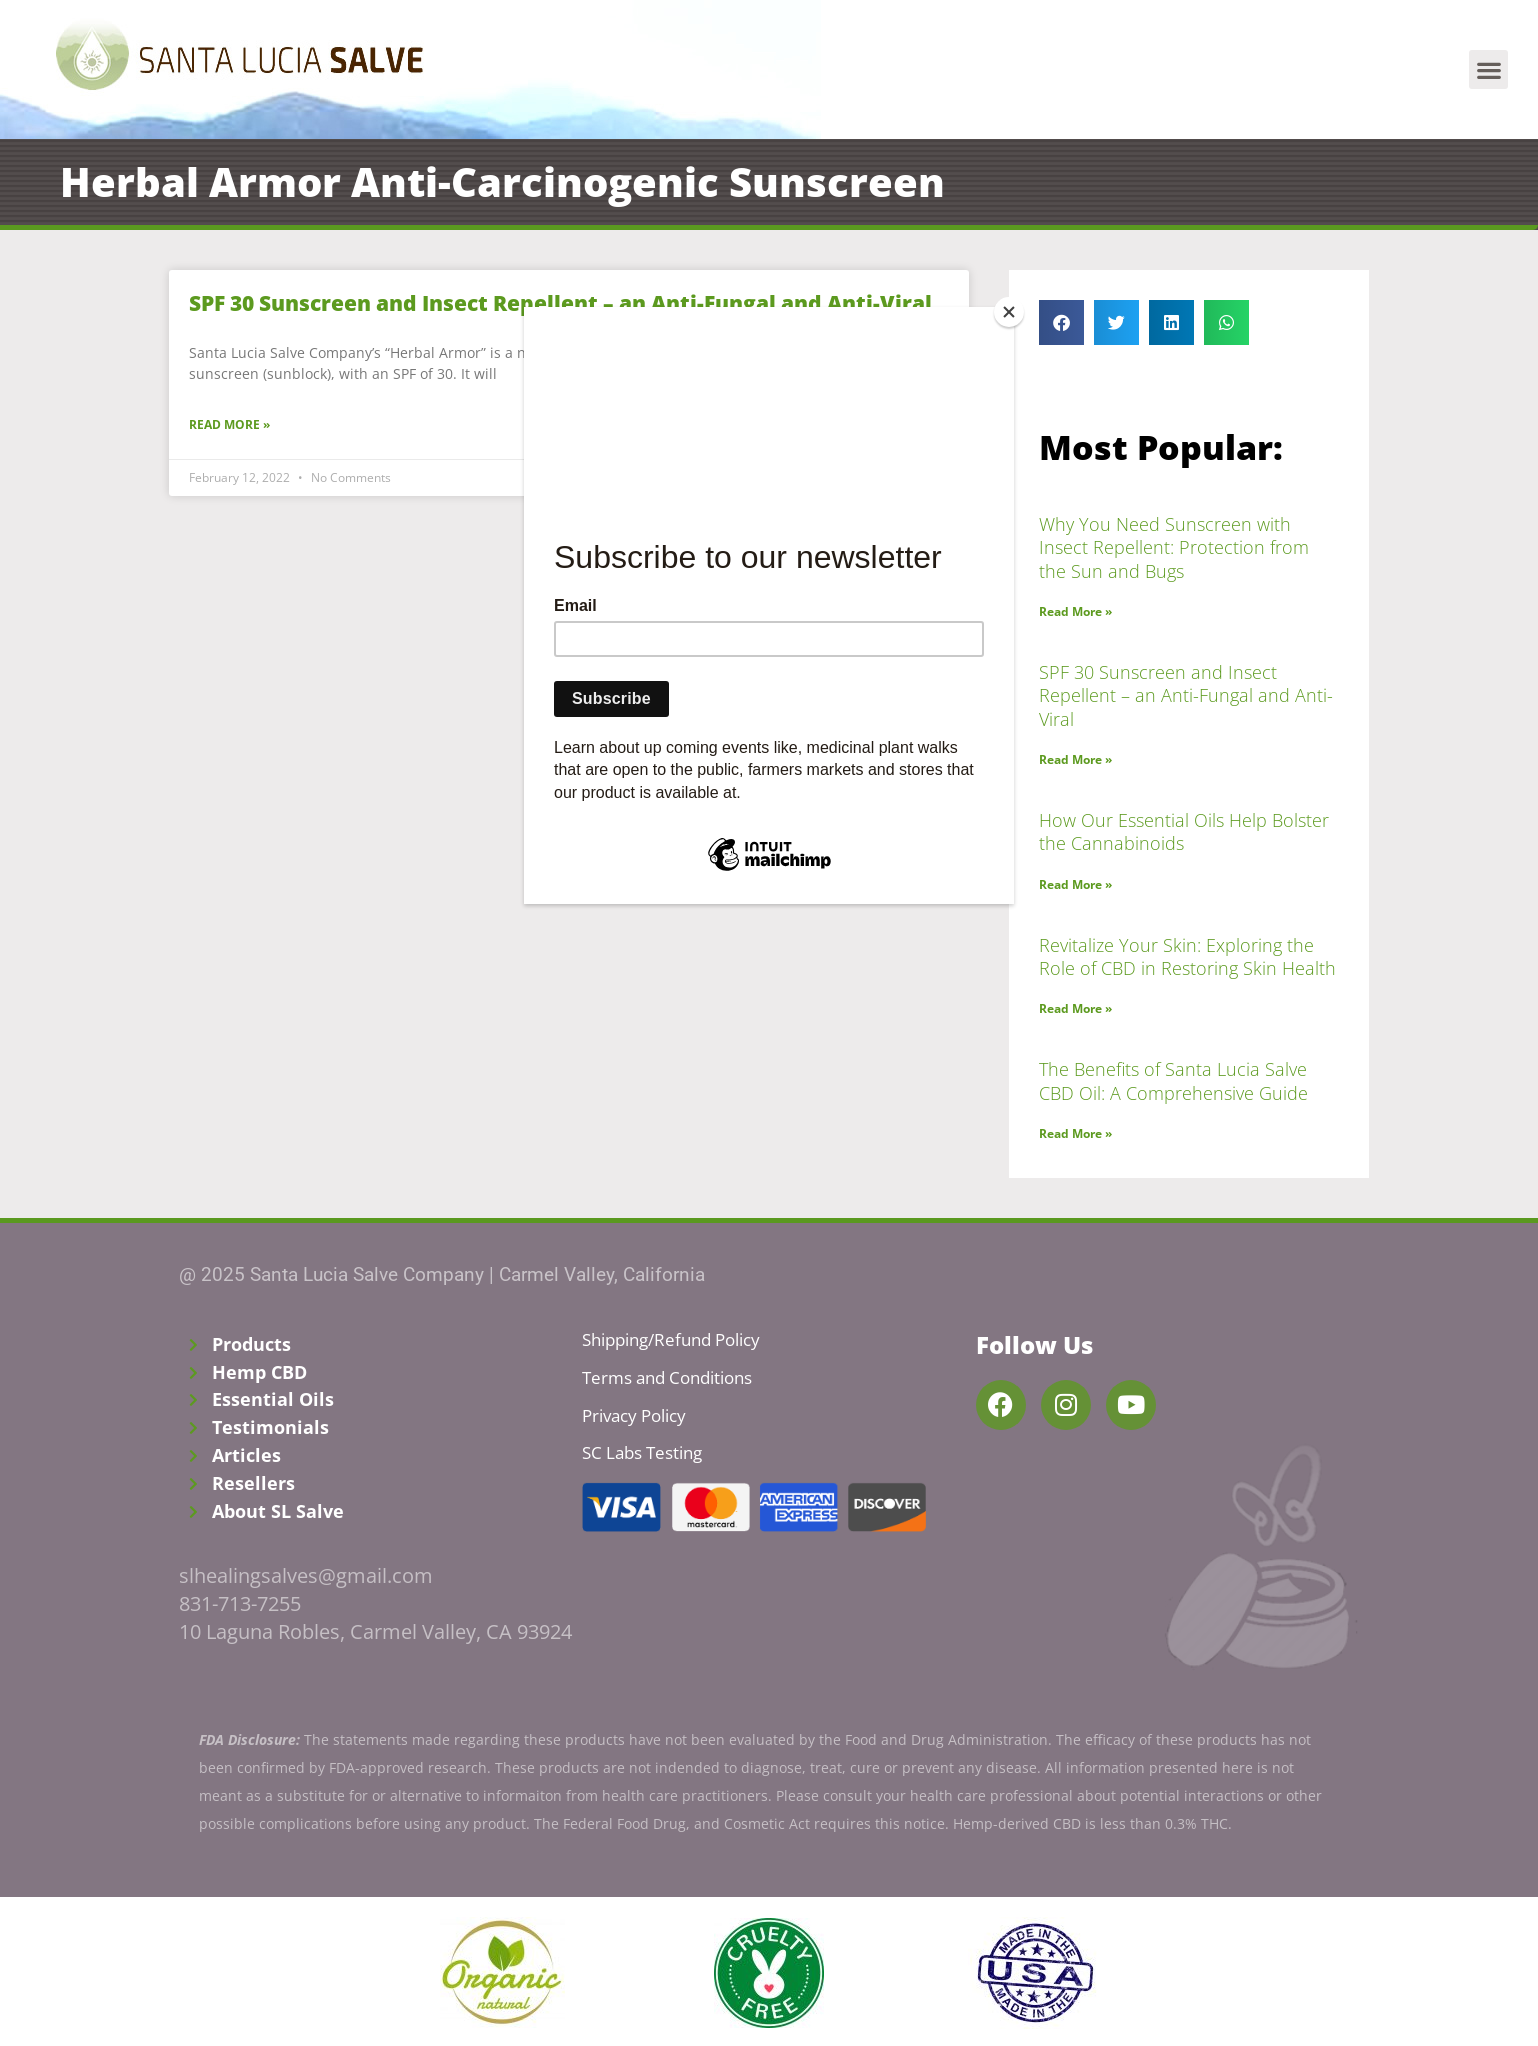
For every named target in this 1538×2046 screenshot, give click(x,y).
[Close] (1009, 312)
